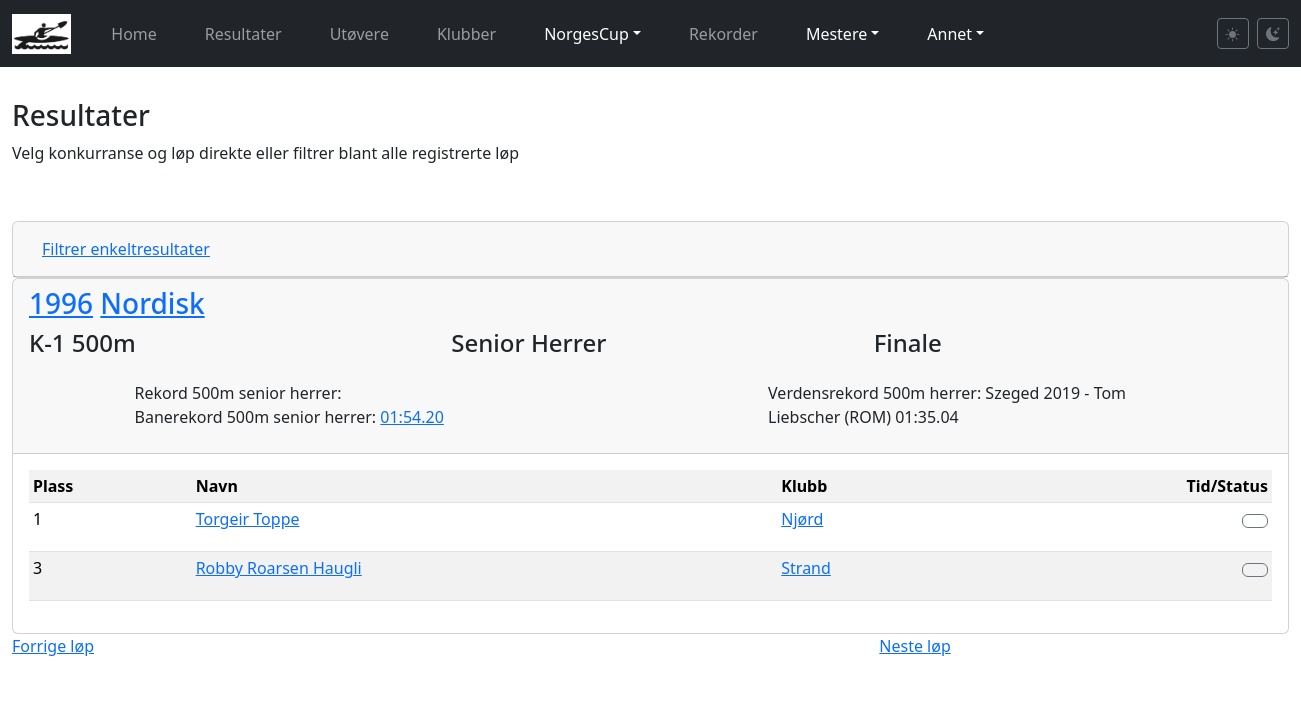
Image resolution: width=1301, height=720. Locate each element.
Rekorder (723, 34)
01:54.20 (412, 417)
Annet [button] (949, 34)
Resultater (243, 34)
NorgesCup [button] (586, 34)
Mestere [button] (836, 34)
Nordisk (152, 303)
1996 (61, 303)
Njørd (802, 519)
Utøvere (359, 34)
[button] (1255, 521)
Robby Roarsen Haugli (279, 568)
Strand (806, 568)
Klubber (466, 34)
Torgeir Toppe (248, 519)
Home (134, 34)
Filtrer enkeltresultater (126, 249)
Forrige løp (53, 646)
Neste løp (914, 646)
